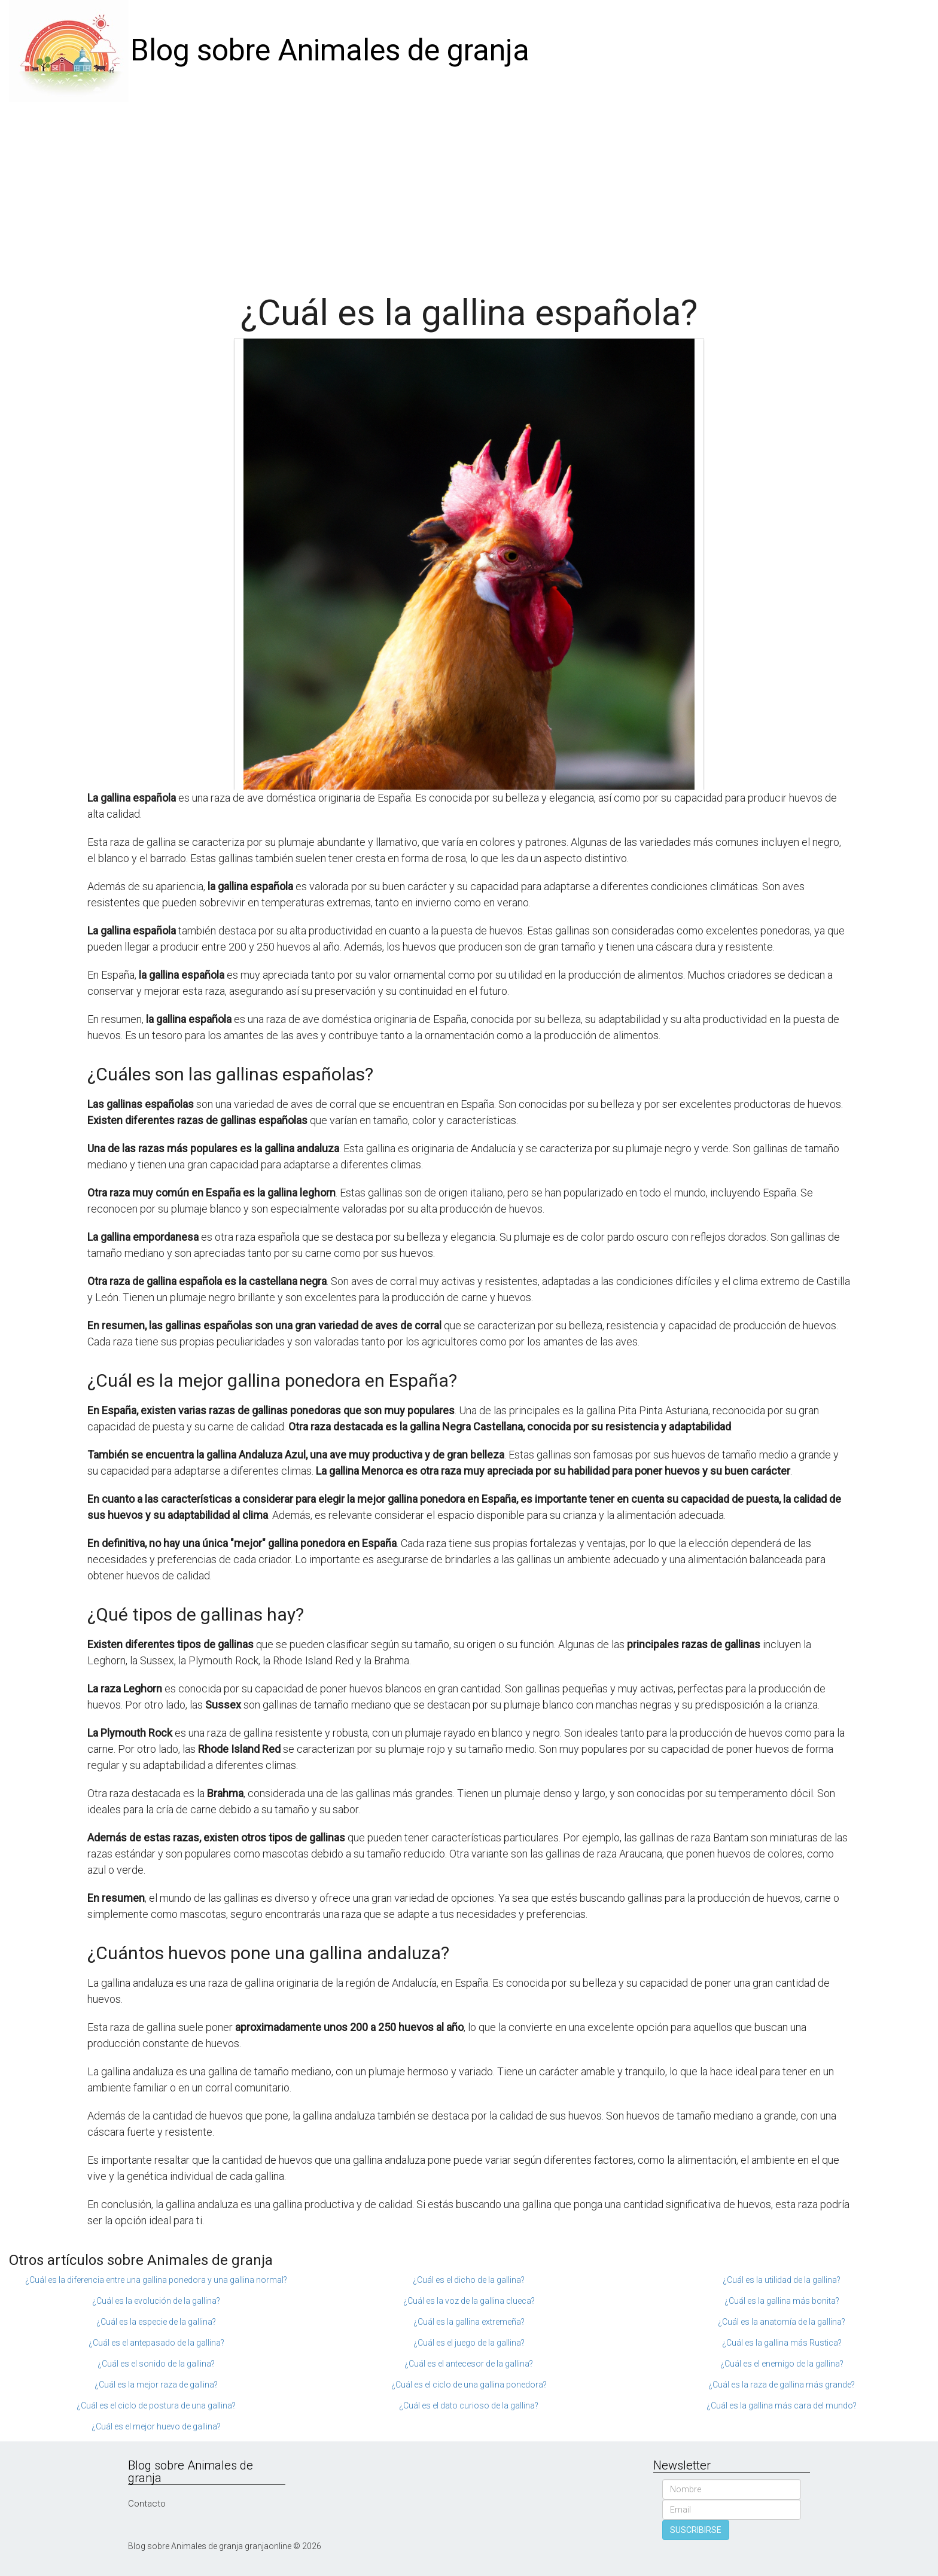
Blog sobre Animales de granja (329, 50)
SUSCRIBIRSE (695, 2530)
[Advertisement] (469, 191)
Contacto (147, 2503)
